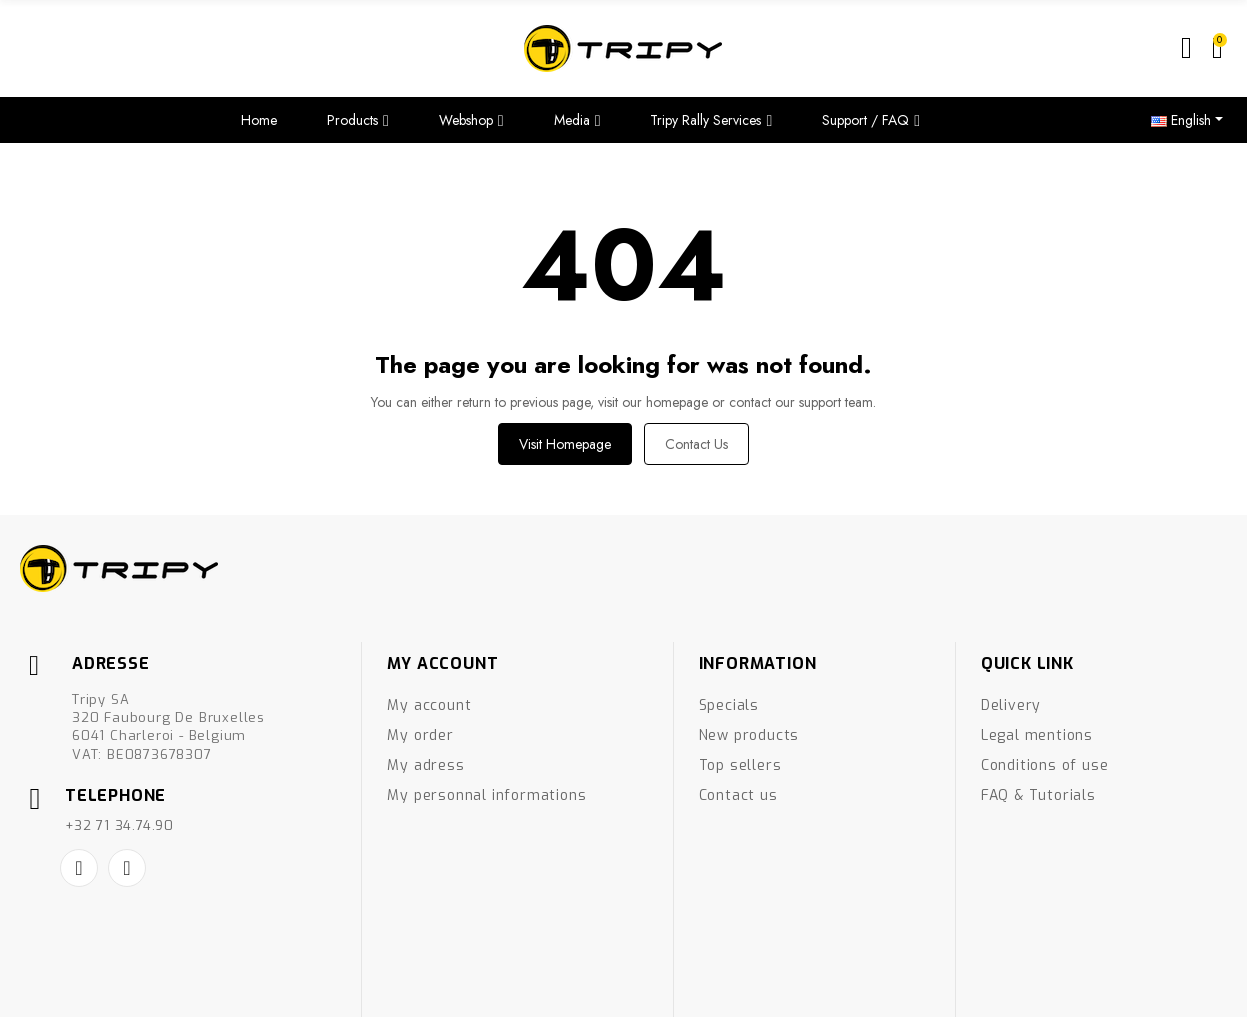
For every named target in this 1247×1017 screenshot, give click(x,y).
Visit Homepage (565, 444)
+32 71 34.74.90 (119, 825)
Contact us (696, 444)
